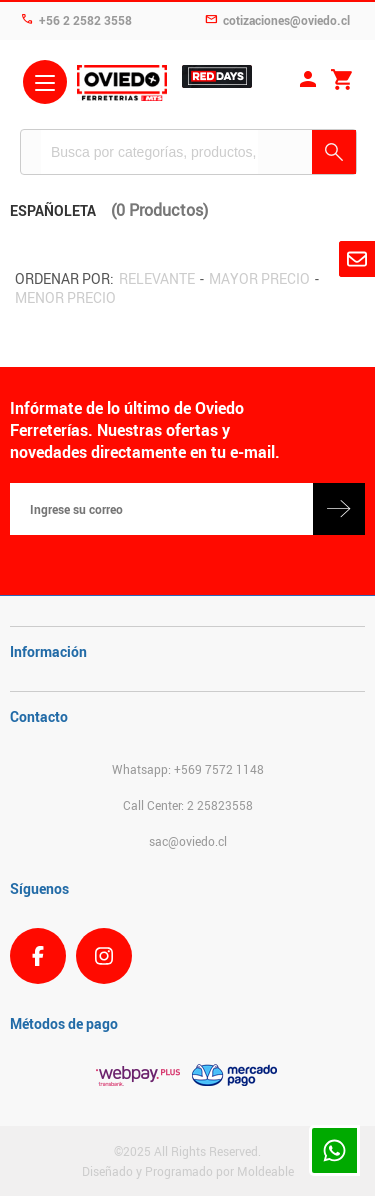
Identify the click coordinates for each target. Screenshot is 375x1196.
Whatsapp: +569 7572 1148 (188, 769)
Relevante (157, 278)
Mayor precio (259, 278)
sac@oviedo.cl (188, 841)
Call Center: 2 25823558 (188, 805)
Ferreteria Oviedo (122, 85)
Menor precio (65, 297)
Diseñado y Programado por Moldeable (188, 1171)
